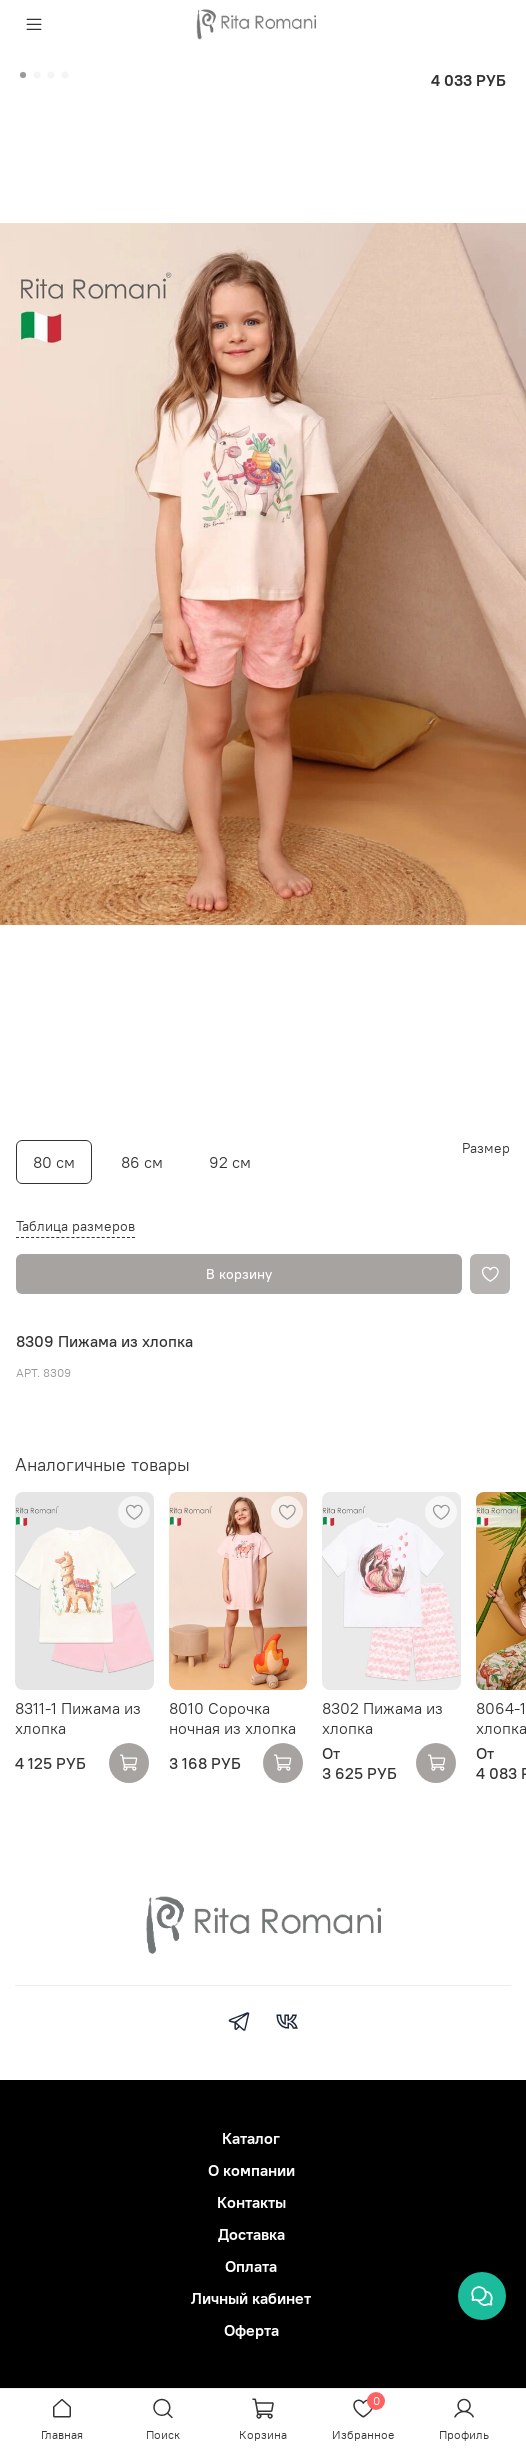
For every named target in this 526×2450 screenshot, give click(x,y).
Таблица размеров (75, 1226)
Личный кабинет (251, 2298)
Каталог (251, 2138)
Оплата (251, 2266)
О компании (251, 2170)
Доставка (251, 2234)
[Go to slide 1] (23, 75)
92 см (230, 1162)
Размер (486, 1148)
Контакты (251, 2202)
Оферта (251, 2330)
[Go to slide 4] (65, 75)
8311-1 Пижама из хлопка (78, 1718)
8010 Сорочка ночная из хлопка (232, 1718)
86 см (142, 1162)
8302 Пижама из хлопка (382, 1718)
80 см (54, 1162)
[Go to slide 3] (51, 75)
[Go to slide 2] (37, 75)
